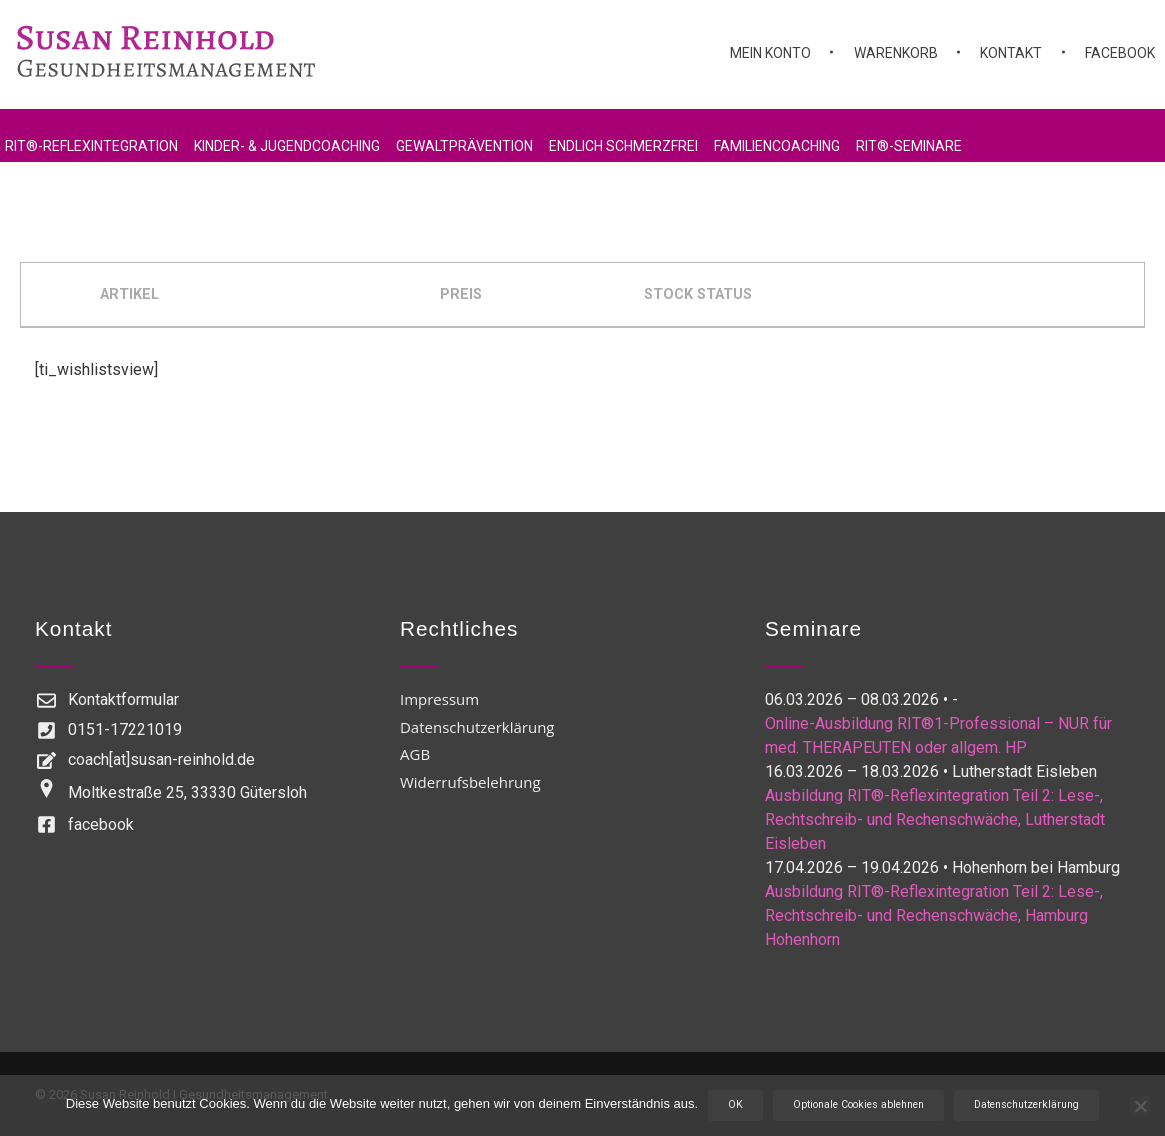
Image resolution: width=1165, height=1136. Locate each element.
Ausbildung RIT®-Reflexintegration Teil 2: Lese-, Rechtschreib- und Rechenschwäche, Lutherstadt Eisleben (935, 819)
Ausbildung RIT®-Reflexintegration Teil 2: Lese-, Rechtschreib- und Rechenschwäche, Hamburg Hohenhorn (934, 915)
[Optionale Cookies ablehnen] (1140, 1106)
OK (735, 1104)
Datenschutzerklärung (1026, 1104)
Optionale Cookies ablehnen (858, 1104)
